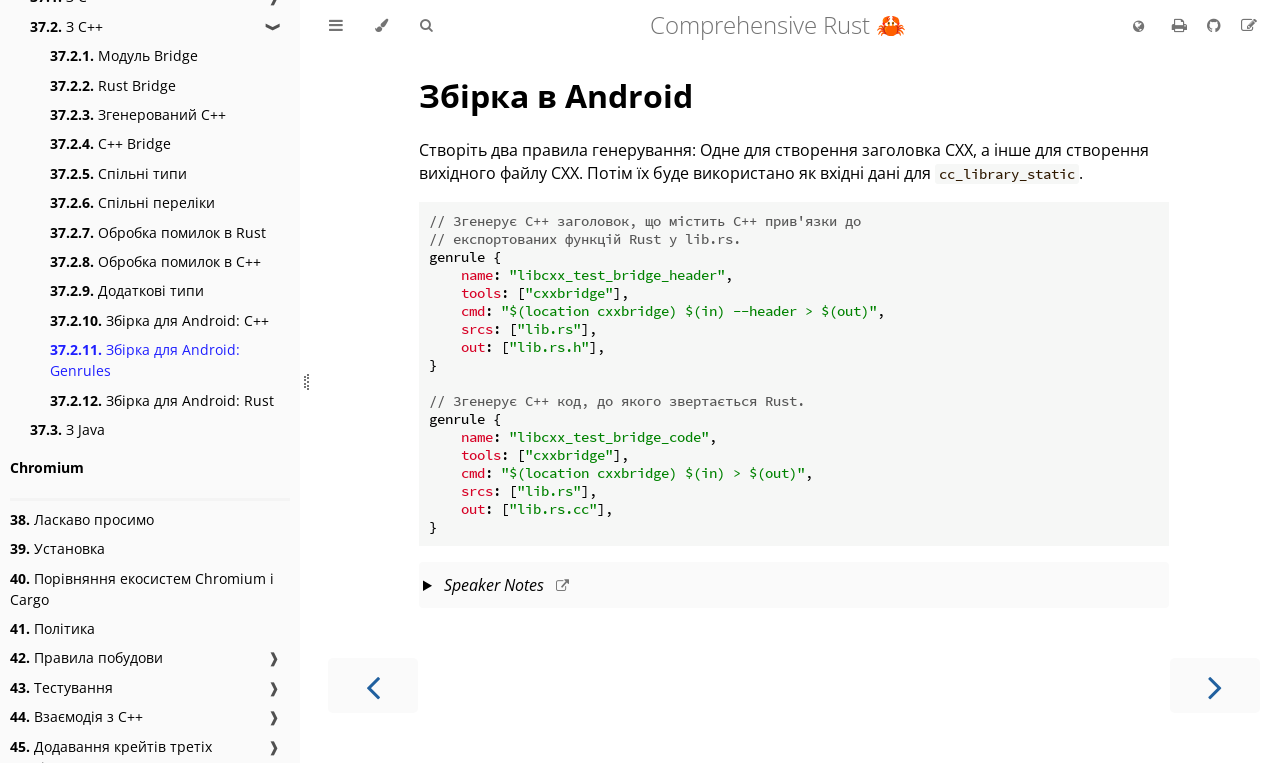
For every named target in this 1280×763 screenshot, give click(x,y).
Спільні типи (118, 173)
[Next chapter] (1215, 685)
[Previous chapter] (373, 685)
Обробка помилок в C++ (155, 261)
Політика (52, 628)
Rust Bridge (113, 85)
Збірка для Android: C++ (159, 320)
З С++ (66, 26)
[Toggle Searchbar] (426, 26)
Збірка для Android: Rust (162, 400)
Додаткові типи (127, 290)
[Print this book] (1181, 25)
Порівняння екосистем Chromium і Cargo (142, 589)
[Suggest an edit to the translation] (1249, 25)
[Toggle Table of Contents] (336, 26)
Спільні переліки (132, 202)
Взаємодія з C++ (76, 716)
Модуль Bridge (124, 55)
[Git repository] (1216, 25)
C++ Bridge (110, 143)
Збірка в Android (556, 95)
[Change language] (1138, 27)
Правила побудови (86, 657)
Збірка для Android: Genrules (145, 360)
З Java (67, 429)
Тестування (61, 687)
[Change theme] (381, 26)
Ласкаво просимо (82, 519)
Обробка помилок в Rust (158, 232)
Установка (57, 548)
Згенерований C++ (138, 114)
